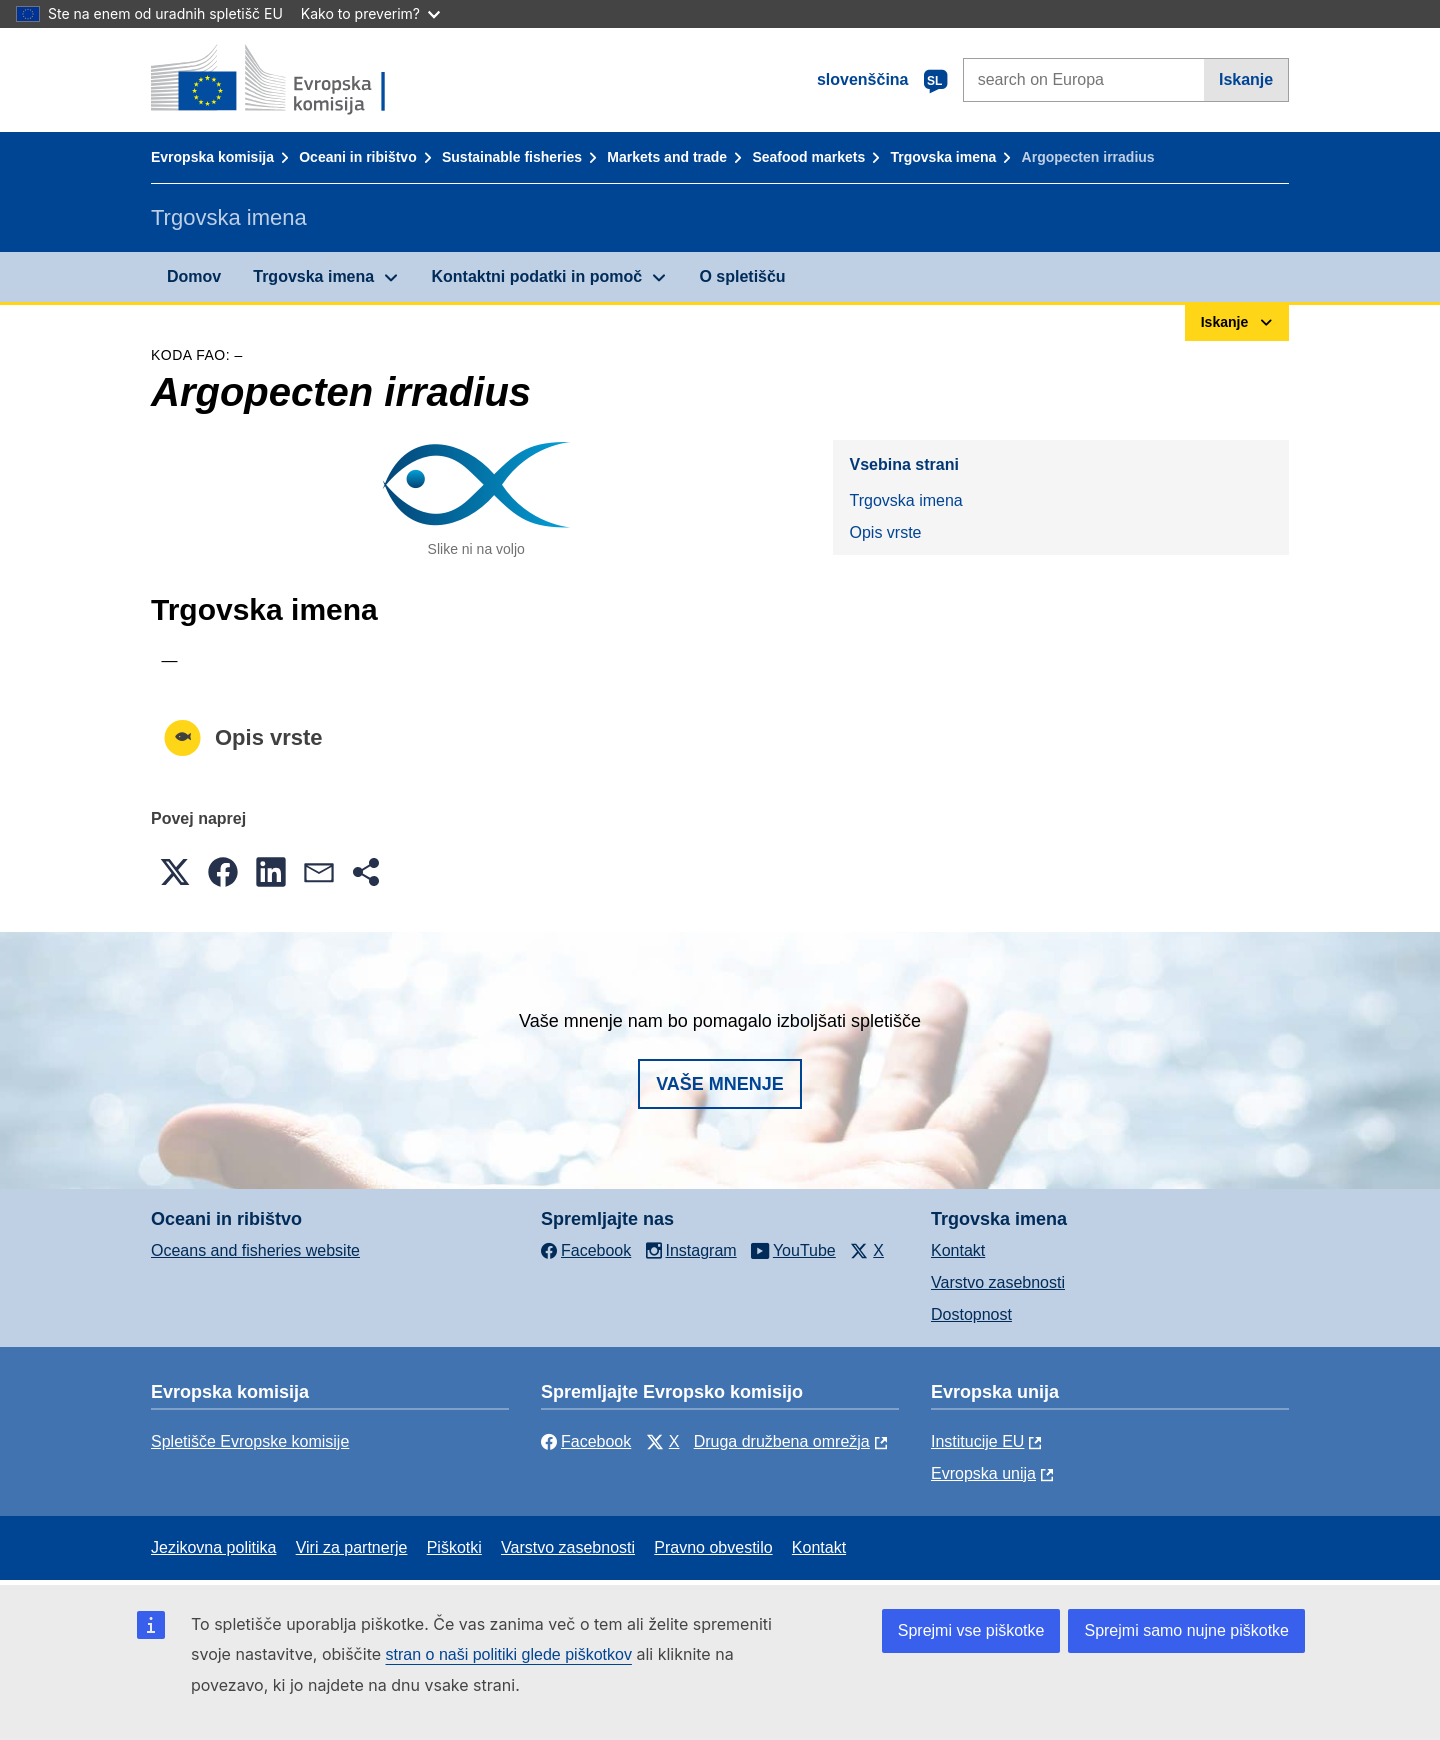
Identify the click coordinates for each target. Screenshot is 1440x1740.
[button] (175, 872)
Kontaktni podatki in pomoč (536, 276)
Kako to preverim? (370, 13)
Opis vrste (885, 532)
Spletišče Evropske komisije (250, 1441)
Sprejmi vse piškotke (971, 1630)
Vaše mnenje (720, 1084)
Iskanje (1246, 79)
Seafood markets (808, 157)
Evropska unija (983, 1473)
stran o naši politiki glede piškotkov (509, 1654)
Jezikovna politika (213, 1547)
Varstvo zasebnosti (998, 1282)
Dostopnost (971, 1314)
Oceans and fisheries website (255, 1250)
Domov (194, 276)
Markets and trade (667, 157)
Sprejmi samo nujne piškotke (1186, 1630)
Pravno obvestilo (713, 1547)
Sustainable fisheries (512, 157)
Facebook (586, 1441)
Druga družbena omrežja (782, 1441)
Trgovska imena (943, 157)
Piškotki (454, 1547)
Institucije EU (977, 1441)
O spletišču (742, 276)
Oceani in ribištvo (357, 157)
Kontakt (958, 1250)
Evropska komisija (212, 157)
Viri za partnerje (352, 1547)
